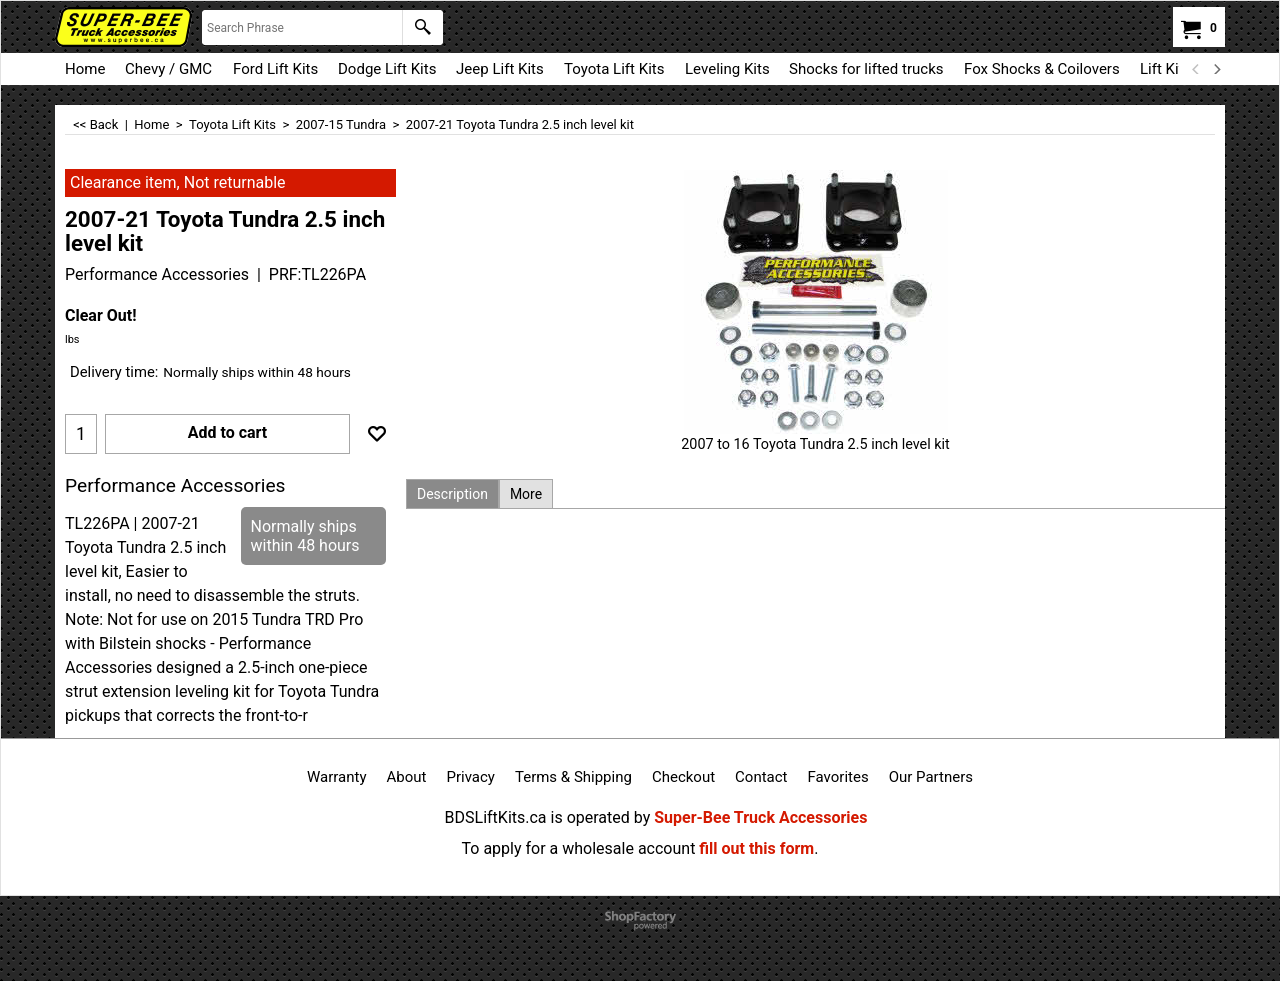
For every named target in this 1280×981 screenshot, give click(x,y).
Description (452, 494)
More (526, 494)
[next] (1216, 69)
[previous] (1196, 69)
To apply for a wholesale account (579, 848)
